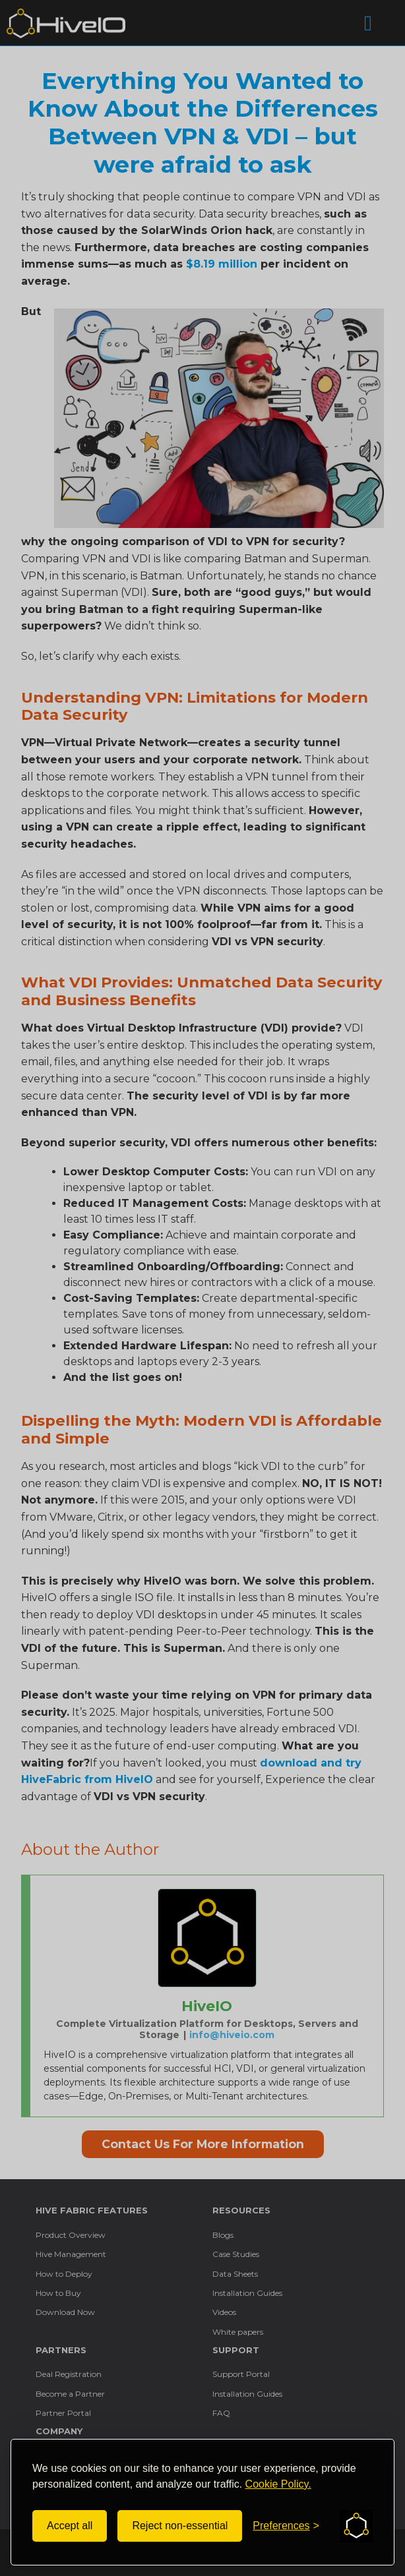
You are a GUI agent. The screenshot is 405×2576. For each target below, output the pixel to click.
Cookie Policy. (278, 2484)
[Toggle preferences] (286, 2526)
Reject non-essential (180, 2525)
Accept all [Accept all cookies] (69, 2525)
